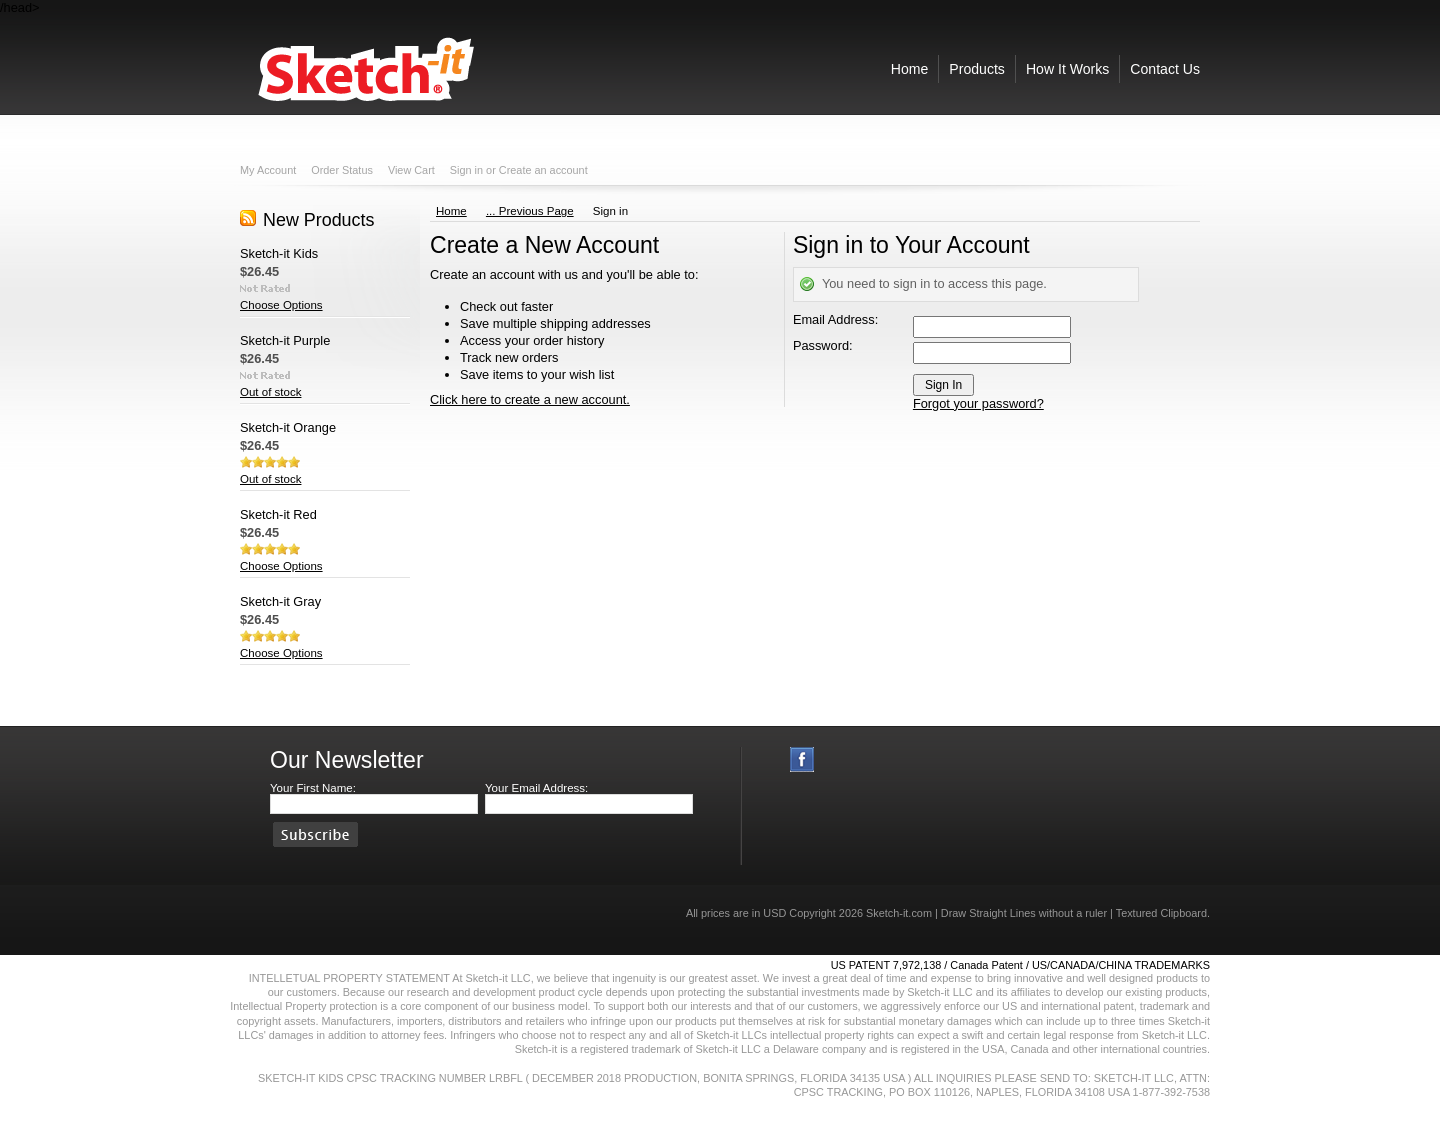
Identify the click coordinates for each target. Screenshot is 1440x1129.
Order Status (342, 170)
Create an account (543, 170)
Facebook (802, 759)
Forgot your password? (978, 403)
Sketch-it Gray (280, 601)
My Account (268, 170)
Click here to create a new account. (530, 399)
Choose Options (281, 305)
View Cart (411, 170)
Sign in (466, 170)
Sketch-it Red (278, 514)
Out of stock (270, 392)
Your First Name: (313, 788)
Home (451, 211)
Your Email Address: (536, 788)
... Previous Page (530, 211)
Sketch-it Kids (279, 253)
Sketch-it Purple (285, 340)
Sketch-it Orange (288, 427)
